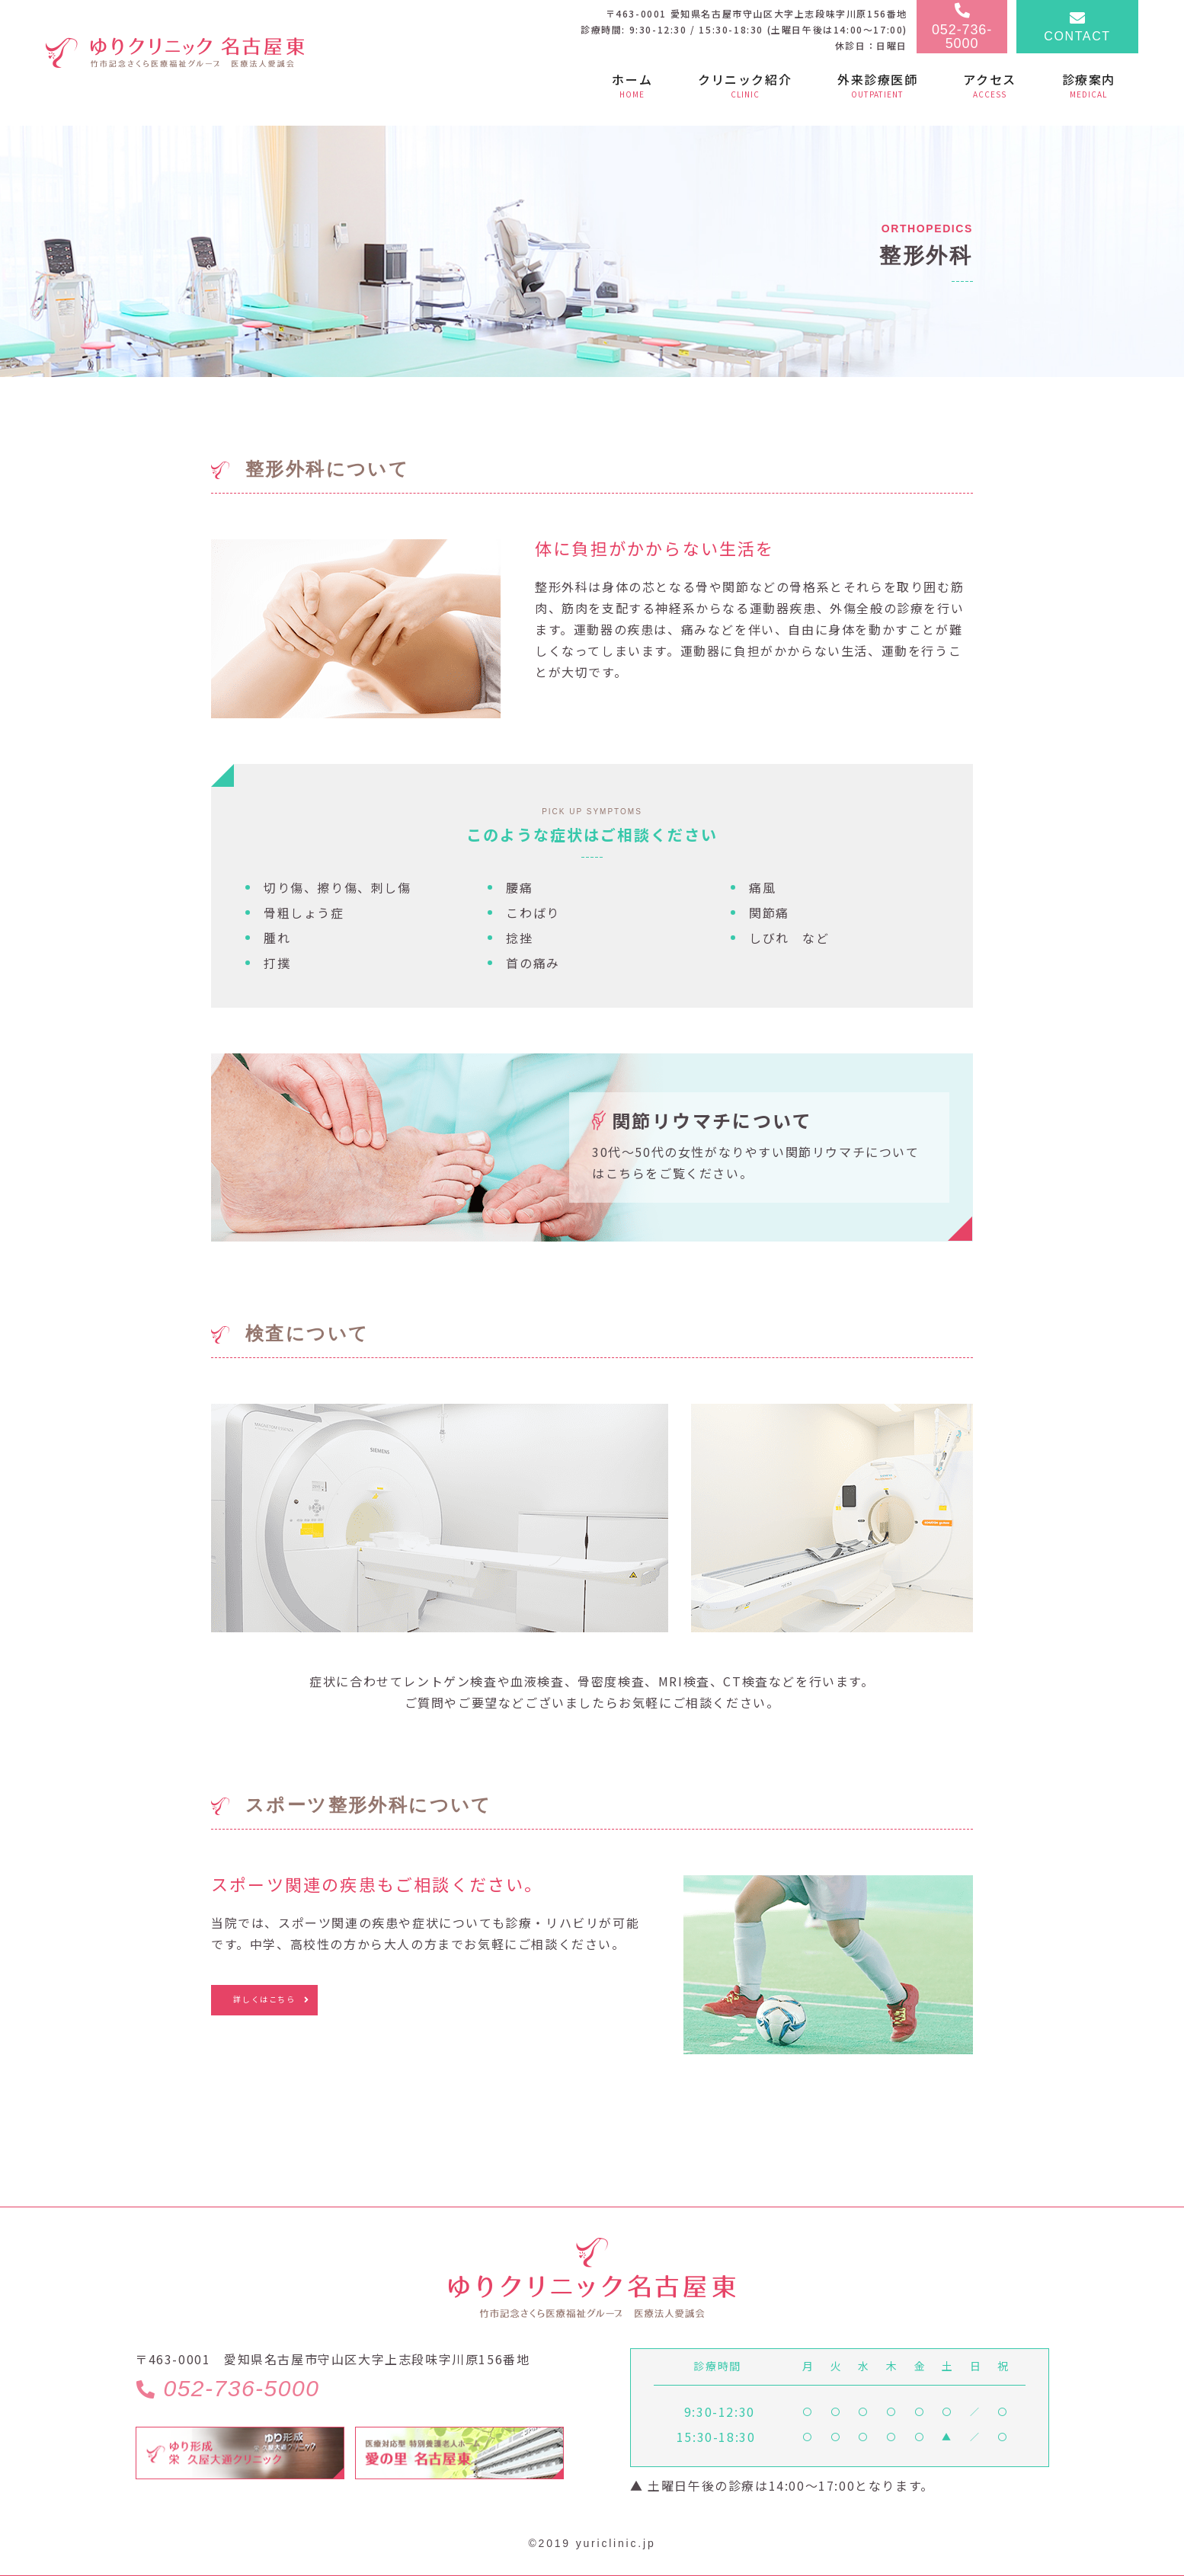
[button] (1088, 88)
